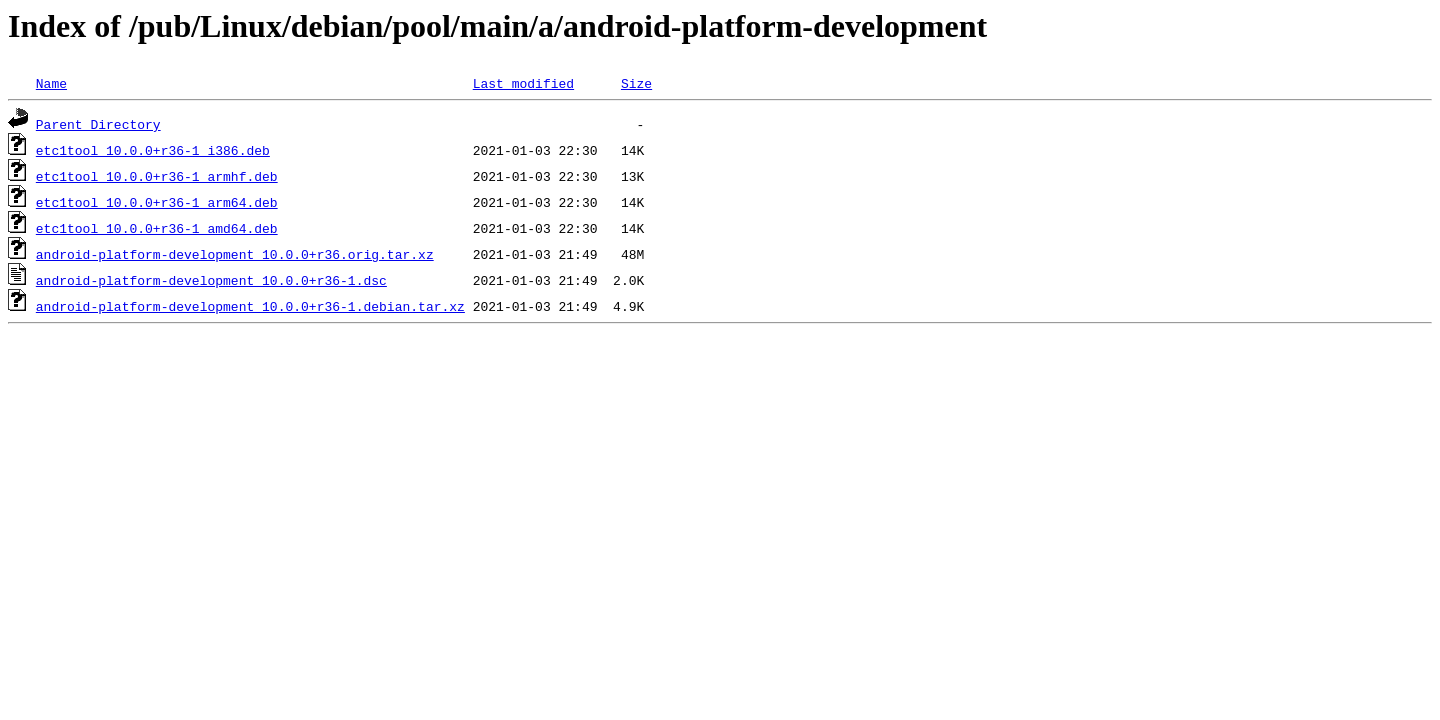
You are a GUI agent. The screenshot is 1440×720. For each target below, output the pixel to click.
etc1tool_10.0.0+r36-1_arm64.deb (157, 202)
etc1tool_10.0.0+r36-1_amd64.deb (157, 228)
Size (636, 83)
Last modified (523, 83)
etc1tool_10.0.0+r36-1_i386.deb (153, 150)
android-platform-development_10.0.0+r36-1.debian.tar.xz (250, 306)
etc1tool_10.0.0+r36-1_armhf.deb (157, 176)
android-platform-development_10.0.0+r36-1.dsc (211, 280)
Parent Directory (98, 124)
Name (51, 83)
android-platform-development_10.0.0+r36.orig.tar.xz (235, 254)
